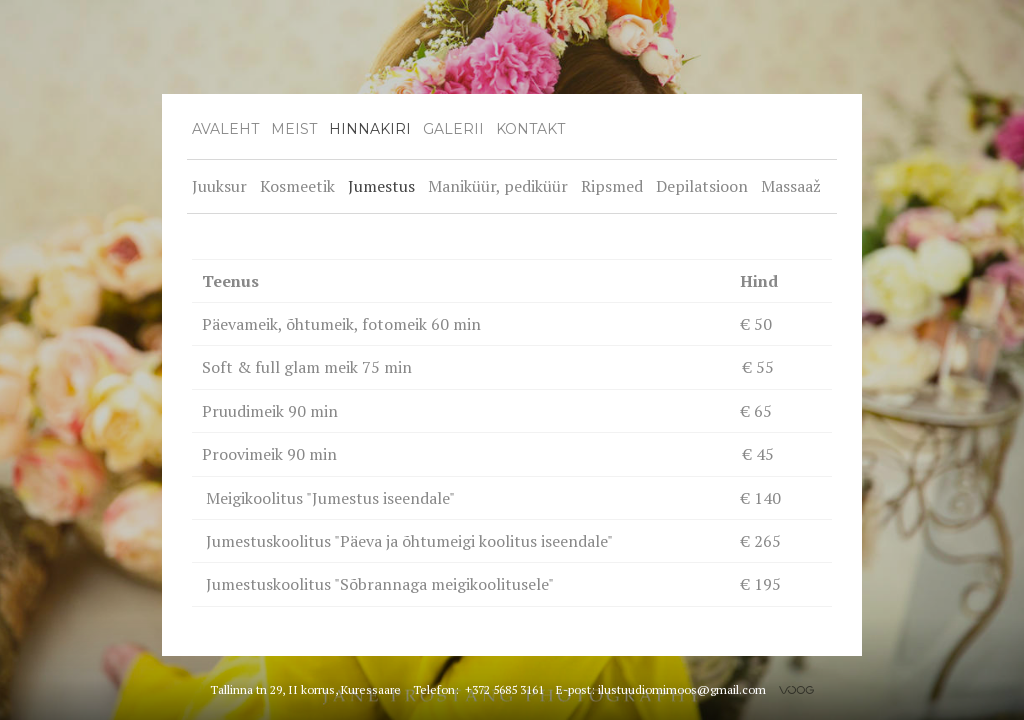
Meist (294, 129)
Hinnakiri (370, 129)
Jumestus (381, 186)
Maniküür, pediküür (498, 186)
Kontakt (530, 129)
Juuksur (219, 186)
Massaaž (791, 186)
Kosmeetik (297, 186)
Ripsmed (612, 186)
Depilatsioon (702, 186)
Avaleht (225, 129)
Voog (796, 690)
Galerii (453, 129)
